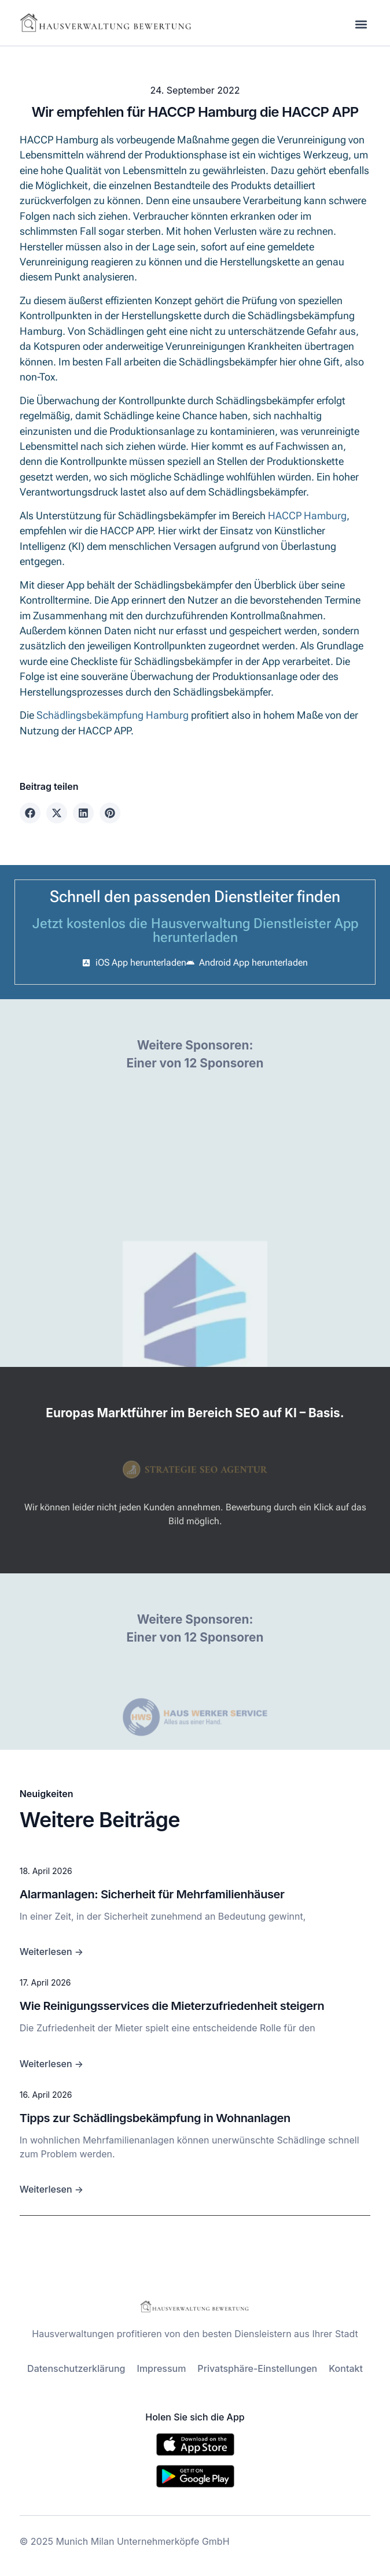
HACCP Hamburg (307, 516)
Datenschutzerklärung (76, 2368)
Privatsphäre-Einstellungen (257, 2368)
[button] (360, 24)
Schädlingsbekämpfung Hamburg (112, 715)
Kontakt (346, 2368)
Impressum (161, 2368)
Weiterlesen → (51, 1951)
